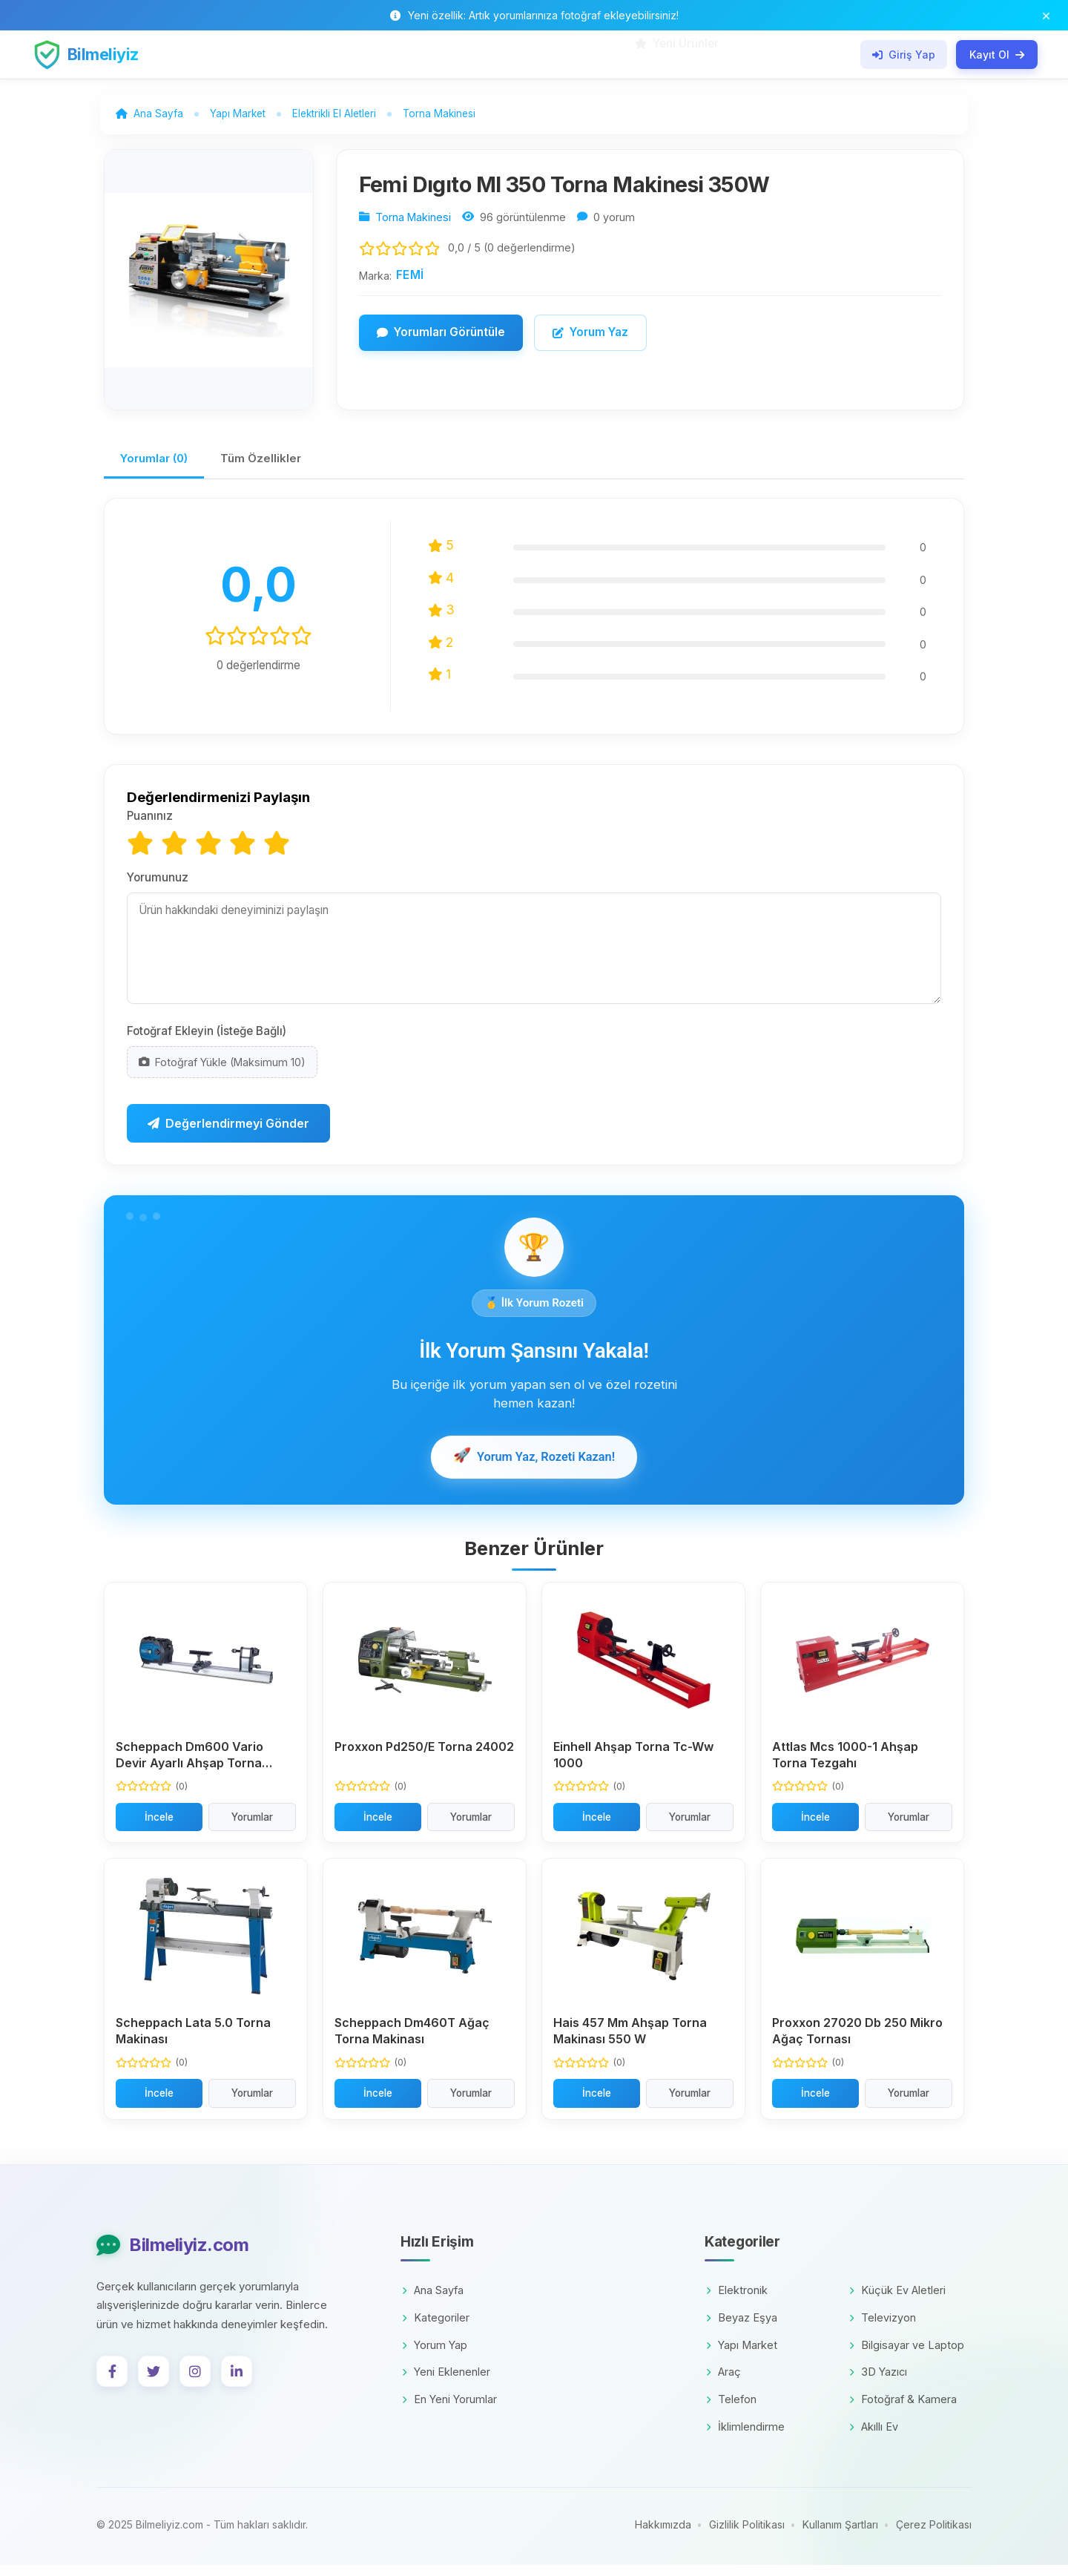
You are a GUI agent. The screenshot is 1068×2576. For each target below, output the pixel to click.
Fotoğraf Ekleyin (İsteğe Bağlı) (206, 1041)
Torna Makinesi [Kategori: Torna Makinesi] (413, 223)
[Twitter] (153, 2383)
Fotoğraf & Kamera (903, 2411)
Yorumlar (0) (159, 466)
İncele (159, 1828)
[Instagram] (195, 2383)
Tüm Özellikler (274, 466)
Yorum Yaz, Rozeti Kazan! (533, 1468)
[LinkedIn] (236, 2383)
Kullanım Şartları (840, 2535)
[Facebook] (112, 2383)
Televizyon (882, 2328)
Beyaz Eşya (741, 2328)
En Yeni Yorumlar (449, 2411)
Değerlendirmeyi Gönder (228, 1133)
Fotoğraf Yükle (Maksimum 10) (222, 1071)
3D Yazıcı (878, 2383)
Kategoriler (435, 2328)
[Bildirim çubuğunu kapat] (1046, 15)
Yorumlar (252, 1828)
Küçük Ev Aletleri (897, 2302)
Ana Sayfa (433, 2302)
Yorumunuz (157, 887)
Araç (723, 2383)
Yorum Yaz (590, 338)
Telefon (731, 2411)
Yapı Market (741, 2356)
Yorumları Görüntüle (441, 338)
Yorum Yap (434, 2356)
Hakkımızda (663, 2535)
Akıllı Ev (873, 2437)
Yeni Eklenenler (446, 2383)
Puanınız (150, 826)
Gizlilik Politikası (747, 2535)
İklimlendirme (745, 2437)
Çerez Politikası (934, 2535)
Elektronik (737, 2302)
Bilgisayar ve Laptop (906, 2356)
